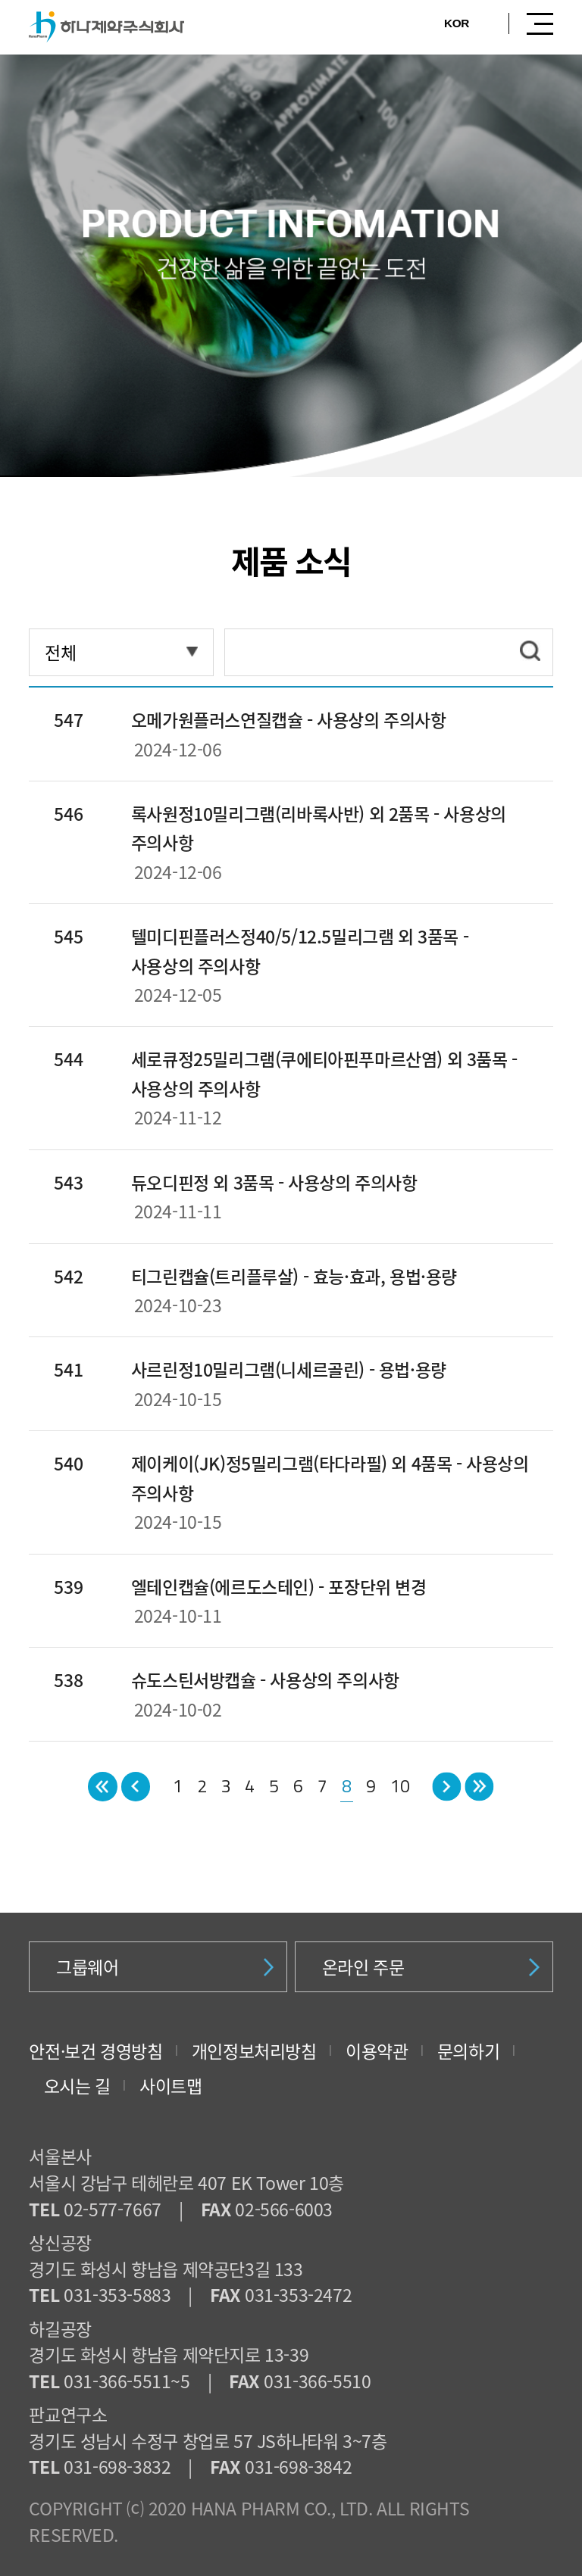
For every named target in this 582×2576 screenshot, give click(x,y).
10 (399, 1786)
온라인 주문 (431, 1966)
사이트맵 (170, 2085)
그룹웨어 (165, 1966)
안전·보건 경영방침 (95, 2050)
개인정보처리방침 (254, 2050)
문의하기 (468, 2050)
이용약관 (377, 2050)
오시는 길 (77, 2085)
